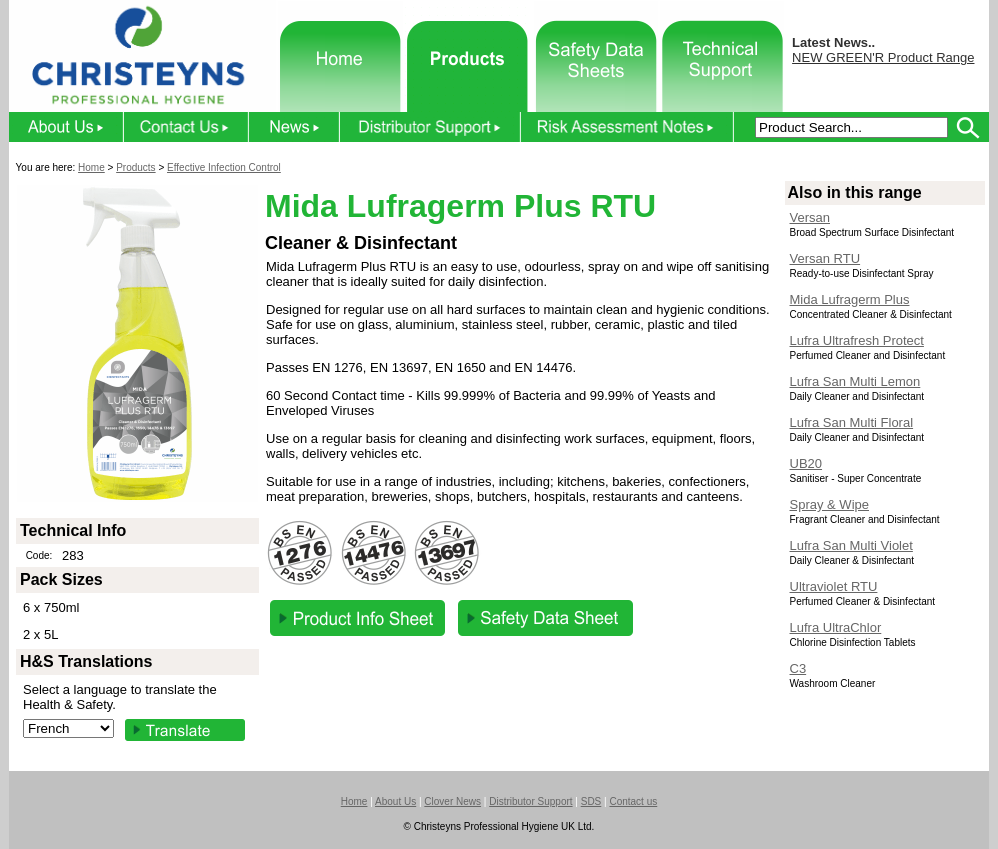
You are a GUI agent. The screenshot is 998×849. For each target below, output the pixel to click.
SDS (591, 801)
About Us (395, 801)
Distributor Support (530, 801)
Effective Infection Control (224, 167)
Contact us (633, 801)
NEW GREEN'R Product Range (883, 57)
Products (135, 167)
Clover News (452, 801)
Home (91, 167)
